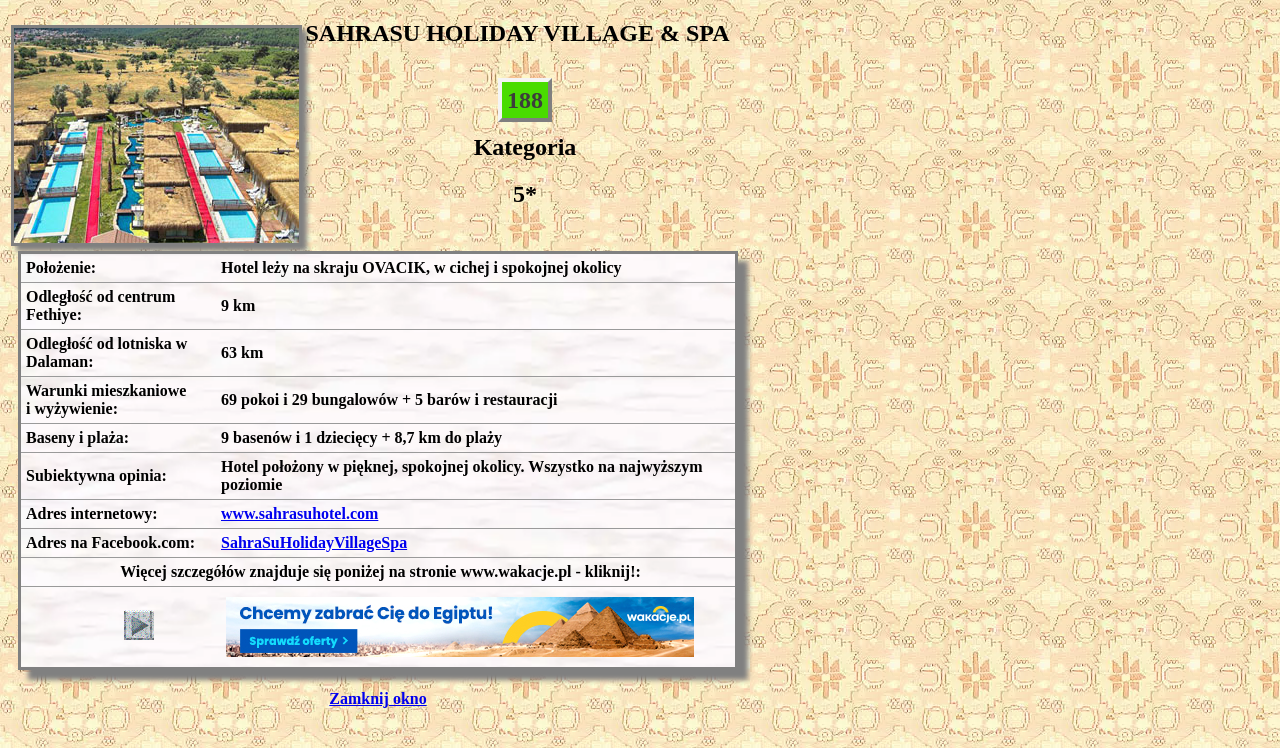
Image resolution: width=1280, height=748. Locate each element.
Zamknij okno (377, 698)
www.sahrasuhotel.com (299, 513)
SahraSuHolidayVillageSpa (314, 542)
